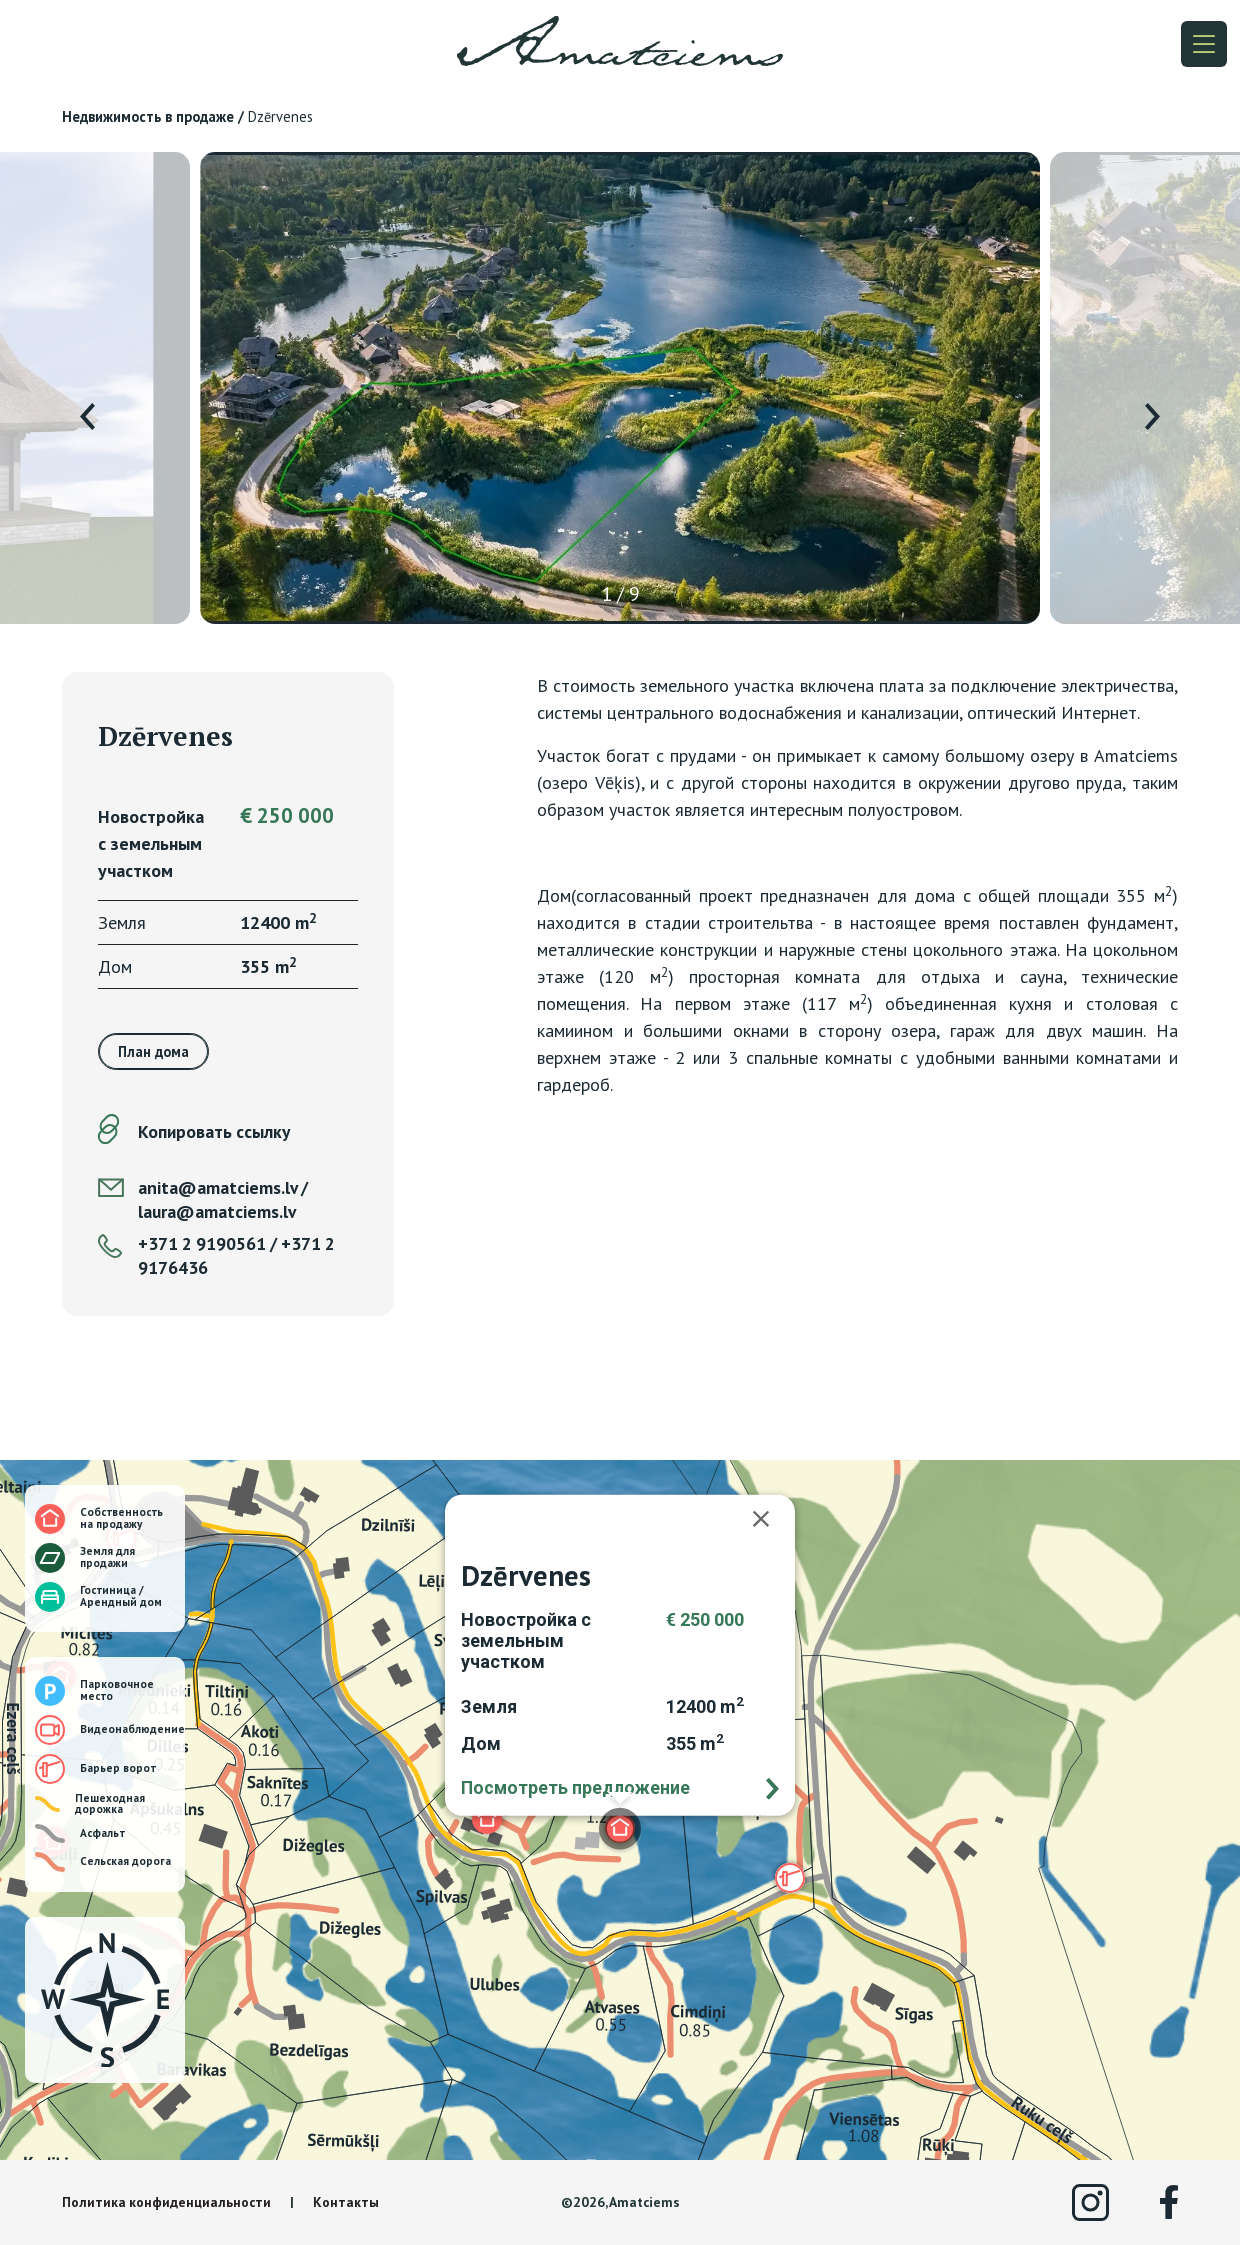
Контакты (346, 2202)
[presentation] (87, 416)
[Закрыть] (771, 1518)
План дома (153, 1051)
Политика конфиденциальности (166, 2202)
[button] (487, 1819)
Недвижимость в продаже (148, 116)
